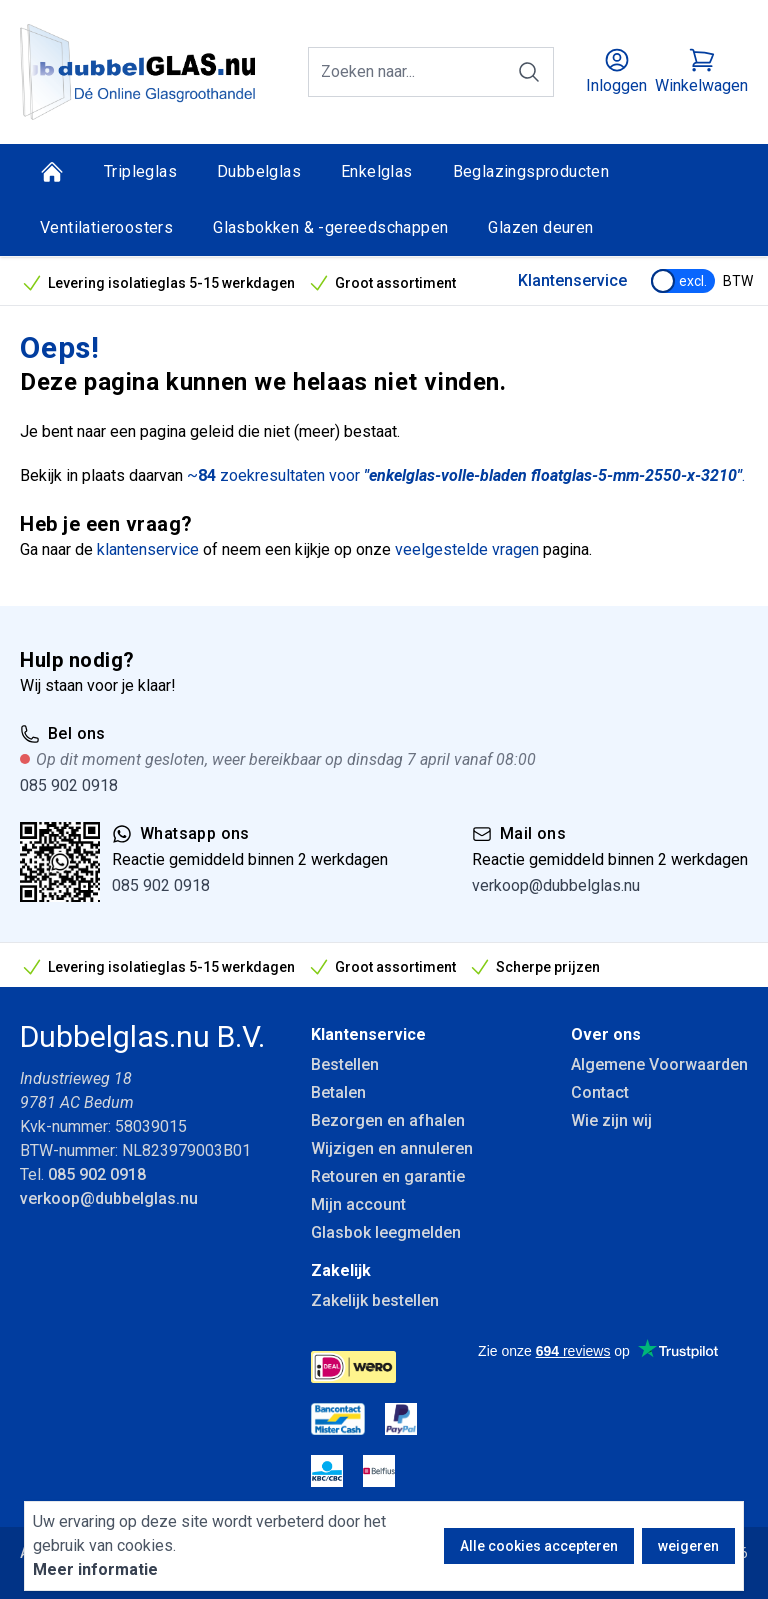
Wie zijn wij (611, 1120)
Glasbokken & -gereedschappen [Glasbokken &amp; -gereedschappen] (330, 227)
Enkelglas (377, 171)
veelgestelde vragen (467, 549)
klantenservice (148, 549)
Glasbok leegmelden (386, 1232)
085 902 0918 (69, 785)
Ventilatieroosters (106, 227)
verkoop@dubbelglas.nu (556, 885)
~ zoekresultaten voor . (466, 475)
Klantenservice (572, 280)
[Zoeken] (529, 72)
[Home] (52, 172)
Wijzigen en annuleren (392, 1148)
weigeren (688, 1546)
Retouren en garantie (388, 1176)
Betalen (338, 1092)
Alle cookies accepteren (539, 1546)
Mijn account (358, 1204)
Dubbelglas (259, 171)
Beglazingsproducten (531, 171)
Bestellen (345, 1064)
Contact (600, 1092)
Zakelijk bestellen (375, 1300)
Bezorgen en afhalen (388, 1120)
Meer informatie (95, 1569)
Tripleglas (140, 171)
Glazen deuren (540, 227)
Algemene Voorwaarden (659, 1064)
